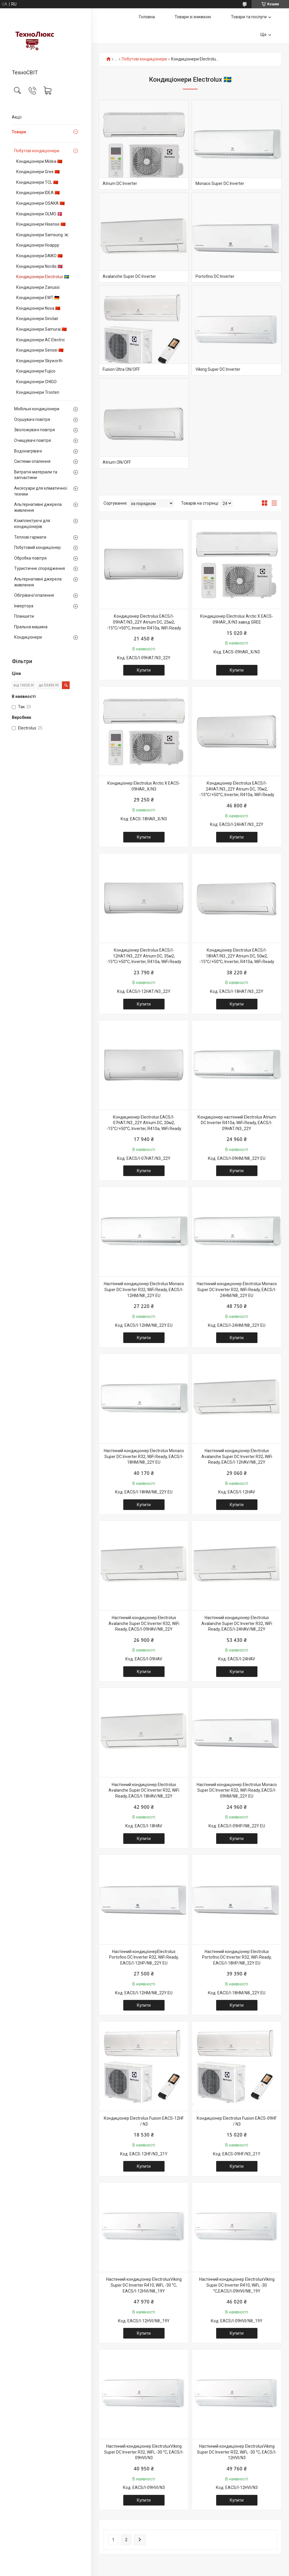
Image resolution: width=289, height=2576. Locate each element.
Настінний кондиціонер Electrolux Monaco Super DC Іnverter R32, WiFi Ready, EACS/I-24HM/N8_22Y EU (237, 1289)
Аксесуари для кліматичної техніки (40, 491)
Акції (17, 117)
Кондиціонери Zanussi (38, 287)
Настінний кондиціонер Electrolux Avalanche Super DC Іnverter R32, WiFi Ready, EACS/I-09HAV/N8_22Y (144, 1623)
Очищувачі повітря (32, 440)
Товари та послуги (249, 16)
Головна (147, 16)
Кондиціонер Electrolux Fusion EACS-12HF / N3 (144, 2121)
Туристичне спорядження (39, 568)
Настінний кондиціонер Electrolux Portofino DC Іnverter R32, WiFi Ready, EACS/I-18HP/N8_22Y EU (237, 1957)
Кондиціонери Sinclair (37, 318)
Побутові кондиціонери (36, 150)
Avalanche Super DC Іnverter (129, 276)
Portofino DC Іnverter (215, 276)
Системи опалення (32, 461)
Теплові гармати (30, 537)
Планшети (24, 616)
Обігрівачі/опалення (34, 595)
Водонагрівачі (28, 451)
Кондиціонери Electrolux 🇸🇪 (42, 276)
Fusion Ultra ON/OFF (121, 369)
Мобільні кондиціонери (36, 408)
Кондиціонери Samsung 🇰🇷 (42, 234)
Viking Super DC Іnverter (218, 369)
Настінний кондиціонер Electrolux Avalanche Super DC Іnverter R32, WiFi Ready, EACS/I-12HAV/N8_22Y (236, 1456)
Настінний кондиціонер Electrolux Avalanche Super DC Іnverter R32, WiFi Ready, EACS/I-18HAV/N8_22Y (144, 1790)
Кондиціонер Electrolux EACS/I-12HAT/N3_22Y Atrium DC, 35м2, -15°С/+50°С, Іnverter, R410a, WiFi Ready (143, 956)
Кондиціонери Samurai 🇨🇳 (41, 329)
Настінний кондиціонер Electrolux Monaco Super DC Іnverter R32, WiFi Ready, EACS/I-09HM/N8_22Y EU (237, 1790)
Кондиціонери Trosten (37, 392)
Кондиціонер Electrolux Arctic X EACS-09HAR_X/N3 (143, 786)
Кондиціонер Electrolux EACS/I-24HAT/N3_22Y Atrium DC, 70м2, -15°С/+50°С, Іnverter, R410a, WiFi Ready (236, 789)
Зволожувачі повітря (34, 429)
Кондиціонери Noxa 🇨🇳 (38, 308)
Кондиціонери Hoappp (37, 245)
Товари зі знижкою (193, 16)
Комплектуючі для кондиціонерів (32, 523)
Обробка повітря (30, 558)
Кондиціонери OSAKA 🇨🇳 (40, 203)
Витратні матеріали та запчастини (35, 475)
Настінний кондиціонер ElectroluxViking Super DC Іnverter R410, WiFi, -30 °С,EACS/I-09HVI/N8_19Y (237, 2285)
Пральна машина (30, 626)
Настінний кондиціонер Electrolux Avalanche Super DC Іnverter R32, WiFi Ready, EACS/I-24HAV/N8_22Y (236, 1623)
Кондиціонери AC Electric (40, 339)
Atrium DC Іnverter (120, 183)
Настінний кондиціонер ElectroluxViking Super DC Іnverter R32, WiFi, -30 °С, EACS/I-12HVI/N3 (237, 2452)
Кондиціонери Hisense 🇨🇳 (40, 224)
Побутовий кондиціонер (37, 547)
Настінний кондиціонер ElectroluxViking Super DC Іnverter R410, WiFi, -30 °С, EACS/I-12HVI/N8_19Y (144, 2285)
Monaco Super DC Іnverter (220, 183)
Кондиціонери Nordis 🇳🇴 (39, 266)
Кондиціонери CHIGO (36, 381)
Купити (144, 670)
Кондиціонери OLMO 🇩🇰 (39, 213)
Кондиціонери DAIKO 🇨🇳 (39, 255)
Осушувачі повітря (32, 419)
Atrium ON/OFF (117, 462)
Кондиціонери (28, 637)
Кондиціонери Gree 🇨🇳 (38, 171)
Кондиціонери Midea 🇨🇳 (39, 161)
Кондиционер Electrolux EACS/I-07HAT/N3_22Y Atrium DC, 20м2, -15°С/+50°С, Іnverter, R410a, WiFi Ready (143, 1123)
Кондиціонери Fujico (35, 371)
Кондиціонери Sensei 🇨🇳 (39, 350)
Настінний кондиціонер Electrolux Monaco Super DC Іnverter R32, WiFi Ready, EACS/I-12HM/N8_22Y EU (144, 1289)
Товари (19, 131)
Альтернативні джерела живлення (38, 507)
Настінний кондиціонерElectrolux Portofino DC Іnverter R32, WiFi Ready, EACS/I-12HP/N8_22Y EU (144, 1957)
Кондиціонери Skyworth (39, 360)
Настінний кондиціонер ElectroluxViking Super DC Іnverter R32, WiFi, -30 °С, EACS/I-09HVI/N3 (144, 2452)
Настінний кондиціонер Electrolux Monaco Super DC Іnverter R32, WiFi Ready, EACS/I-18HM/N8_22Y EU (144, 1456)
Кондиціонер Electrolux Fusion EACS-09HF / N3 (237, 2121)
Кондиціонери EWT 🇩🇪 (37, 297)
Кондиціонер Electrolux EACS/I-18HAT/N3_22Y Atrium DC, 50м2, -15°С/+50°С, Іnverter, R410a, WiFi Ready (236, 956)
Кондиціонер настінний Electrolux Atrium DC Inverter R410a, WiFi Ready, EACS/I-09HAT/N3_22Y (237, 1123)
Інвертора (23, 606)
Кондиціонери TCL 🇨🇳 (37, 182)
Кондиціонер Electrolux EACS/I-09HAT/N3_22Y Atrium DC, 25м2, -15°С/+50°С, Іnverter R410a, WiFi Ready (144, 622)
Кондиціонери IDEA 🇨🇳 (38, 192)
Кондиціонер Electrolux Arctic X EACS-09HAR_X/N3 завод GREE (236, 619)
